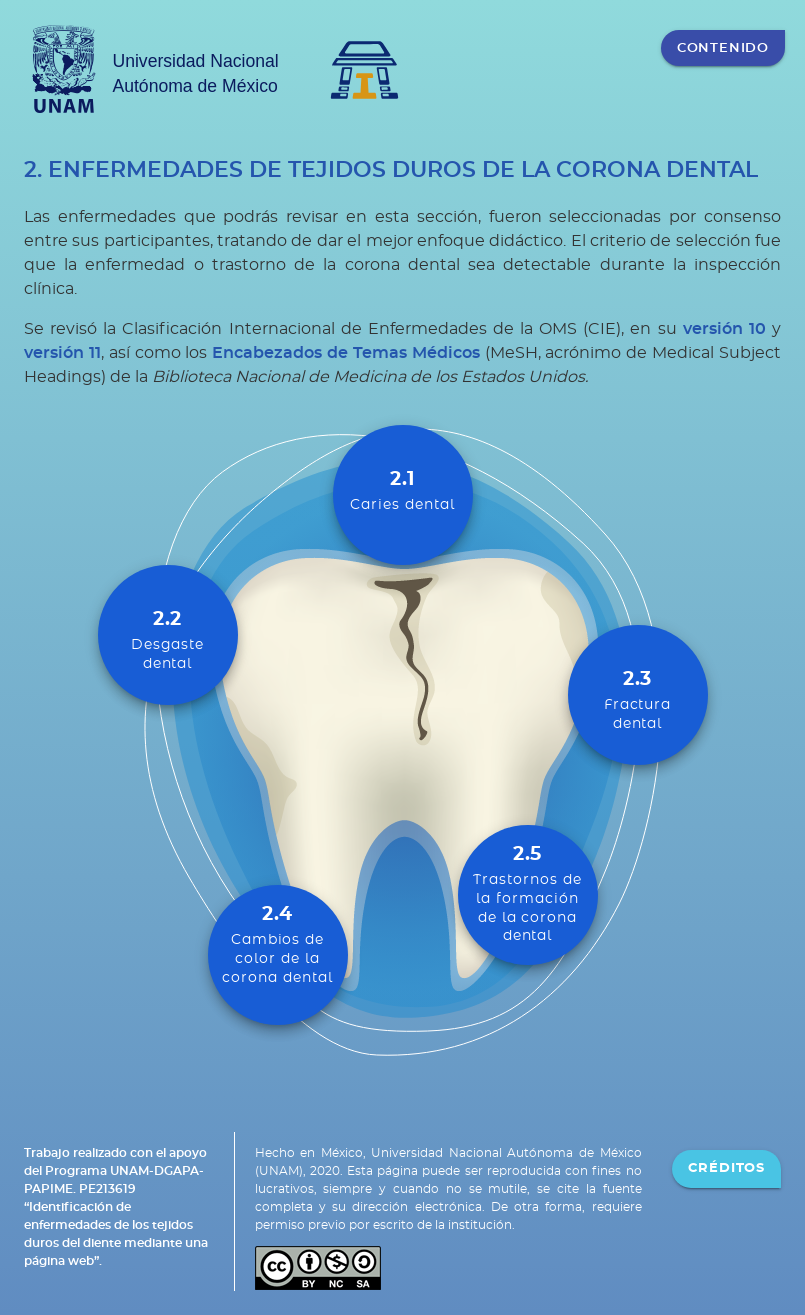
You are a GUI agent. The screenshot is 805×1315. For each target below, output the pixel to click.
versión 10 (724, 329)
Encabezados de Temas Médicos (346, 353)
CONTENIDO (723, 48)
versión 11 (62, 353)
